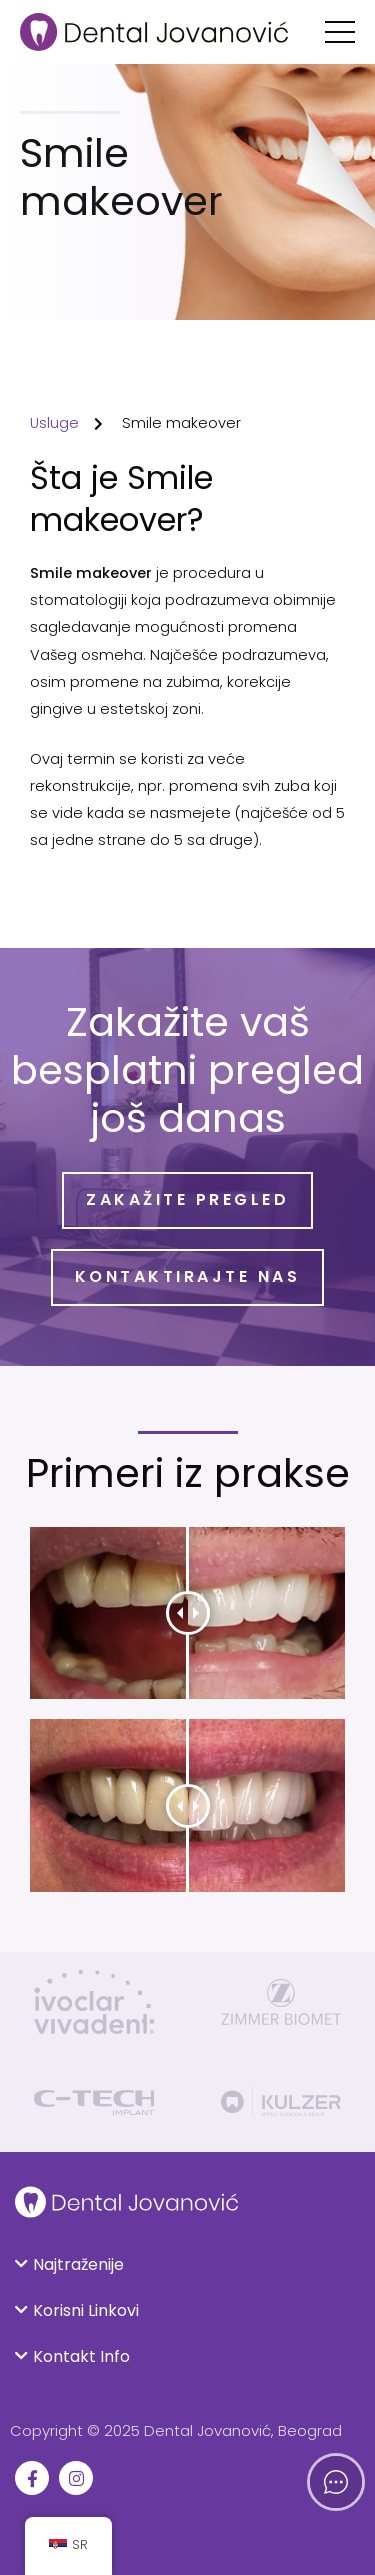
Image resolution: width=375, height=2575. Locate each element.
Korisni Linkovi (86, 2310)
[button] (187, 2265)
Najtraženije (78, 2264)
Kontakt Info (81, 2356)
